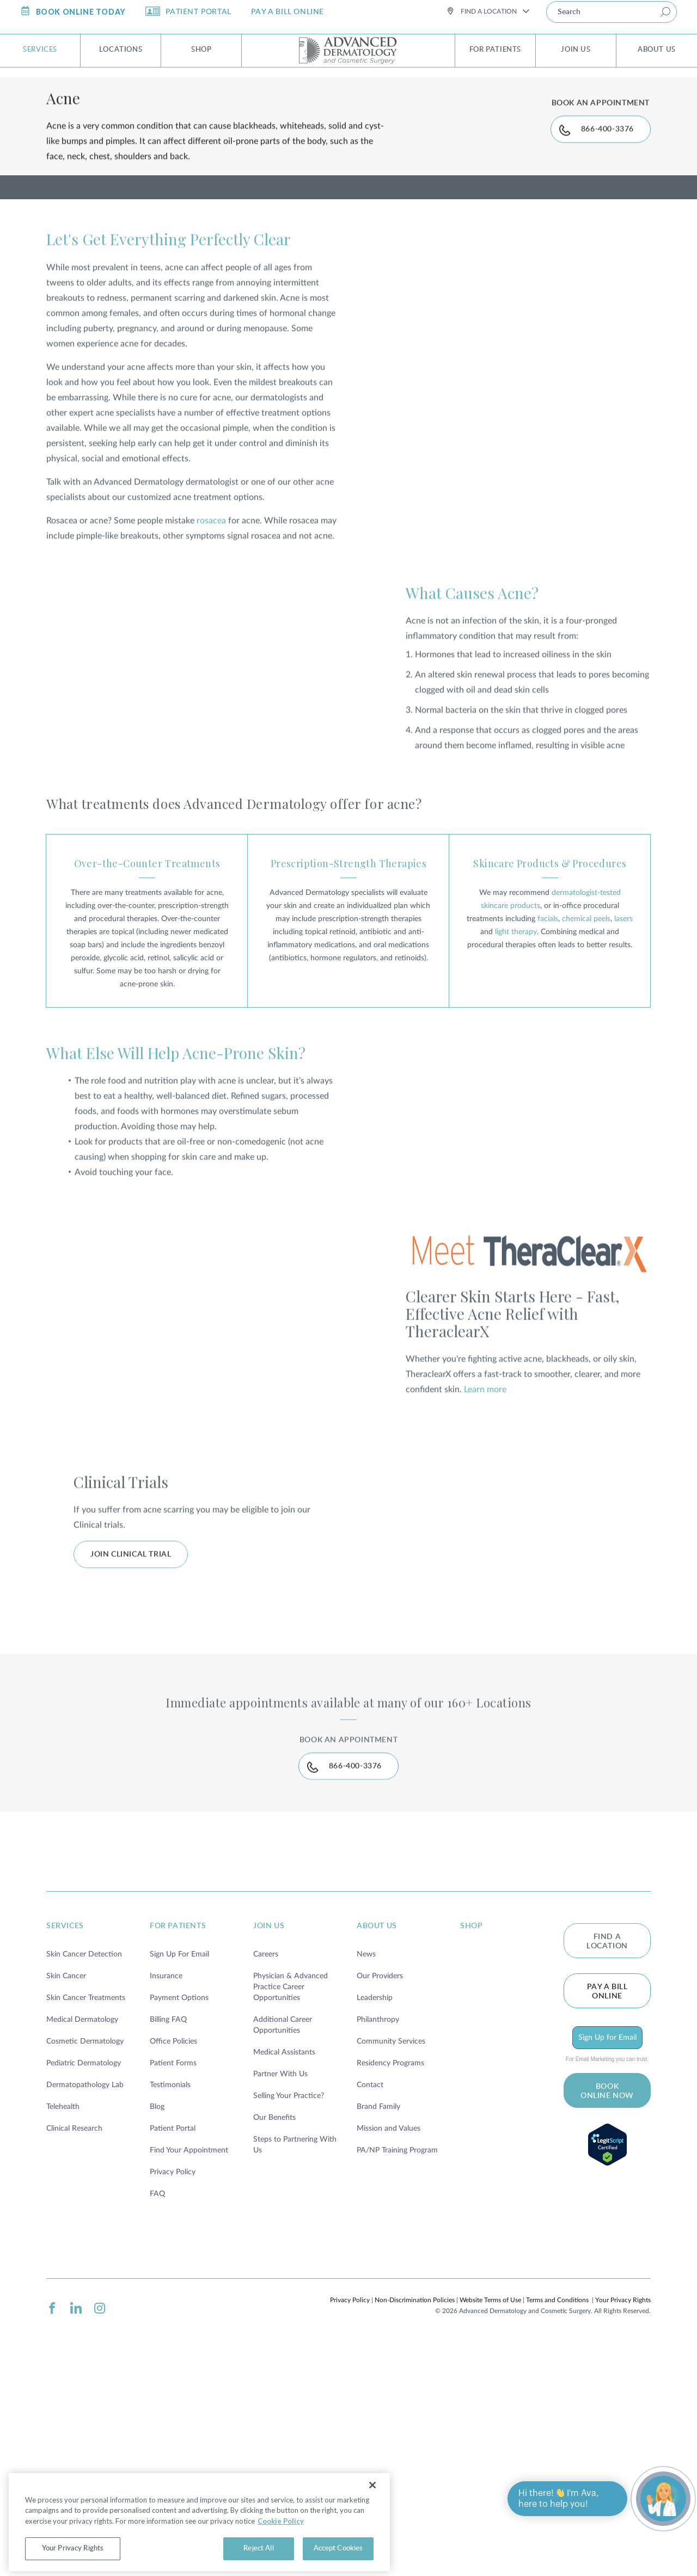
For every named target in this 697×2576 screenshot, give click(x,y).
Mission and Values (388, 2329)
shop (471, 2127)
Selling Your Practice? (288, 2297)
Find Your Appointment (189, 2351)
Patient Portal (172, 2329)
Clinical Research (74, 2329)
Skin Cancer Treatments (85, 2199)
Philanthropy (378, 2220)
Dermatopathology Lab (85, 2286)
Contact (370, 2286)
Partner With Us (280, 2275)
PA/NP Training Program (397, 2351)
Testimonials (170, 2286)
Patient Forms (173, 2264)
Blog (157, 2307)
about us (377, 2127)
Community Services (391, 2242)
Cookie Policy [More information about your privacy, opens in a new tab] (193, 2543)
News (366, 2155)
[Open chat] (663, 2499)
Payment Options (179, 2199)
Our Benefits (274, 2318)
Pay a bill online (607, 2192)
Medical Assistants (284, 2253)
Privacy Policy (172, 2373)
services (65, 2127)
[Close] (372, 2507)
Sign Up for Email (607, 2238)
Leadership (375, 2199)
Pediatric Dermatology (83, 2264)
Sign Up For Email (179, 2155)
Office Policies (173, 2242)
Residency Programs (390, 2264)
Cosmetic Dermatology (85, 2242)
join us (268, 2127)
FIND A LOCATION (607, 2142)
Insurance (166, 2177)
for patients (178, 2127)
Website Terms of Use (490, 2501)
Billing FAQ (168, 2220)
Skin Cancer (66, 2177)
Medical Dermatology (82, 2220)
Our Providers (380, 2177)
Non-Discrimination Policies (415, 2501)
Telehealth (63, 2307)
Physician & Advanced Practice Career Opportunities (290, 2188)
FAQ (157, 2395)
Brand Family (378, 2307)
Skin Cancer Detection (84, 2155)
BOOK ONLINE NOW (607, 2292)
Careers (265, 2155)
